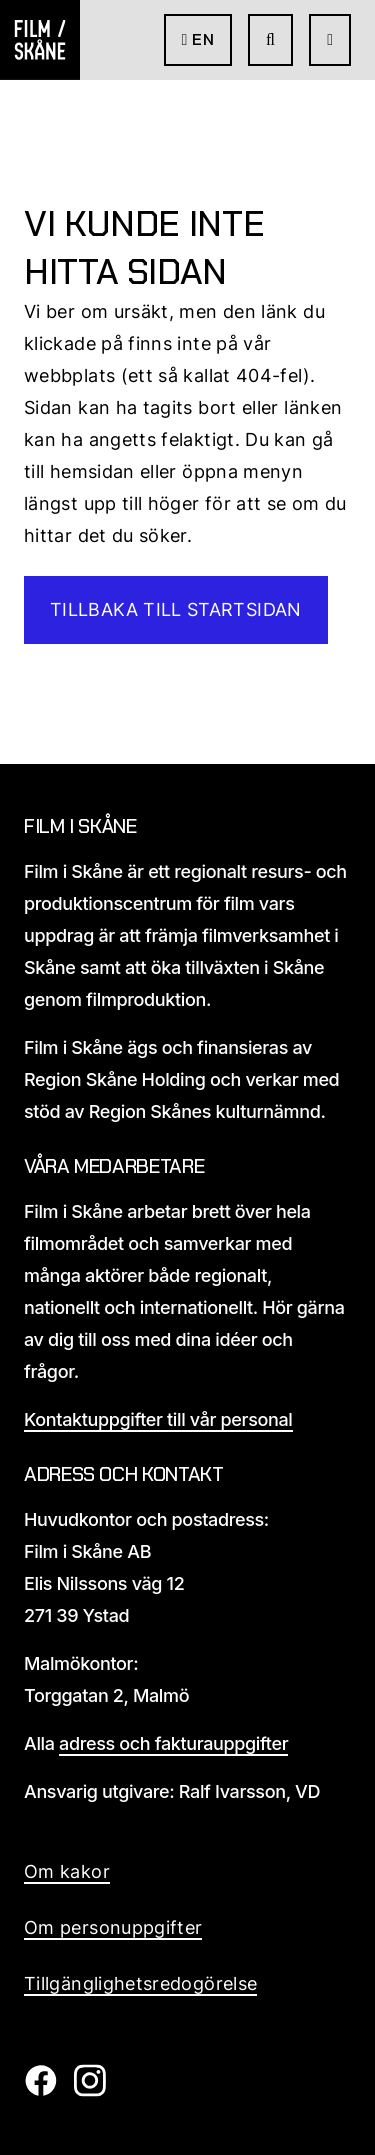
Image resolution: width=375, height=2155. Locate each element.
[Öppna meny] (330, 40)
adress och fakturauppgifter (173, 1743)
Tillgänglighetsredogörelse (140, 1983)
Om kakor (67, 1871)
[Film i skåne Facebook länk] (40, 2090)
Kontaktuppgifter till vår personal (158, 1419)
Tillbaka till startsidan (176, 609)
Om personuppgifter (113, 1927)
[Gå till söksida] (270, 40)
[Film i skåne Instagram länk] (89, 2090)
